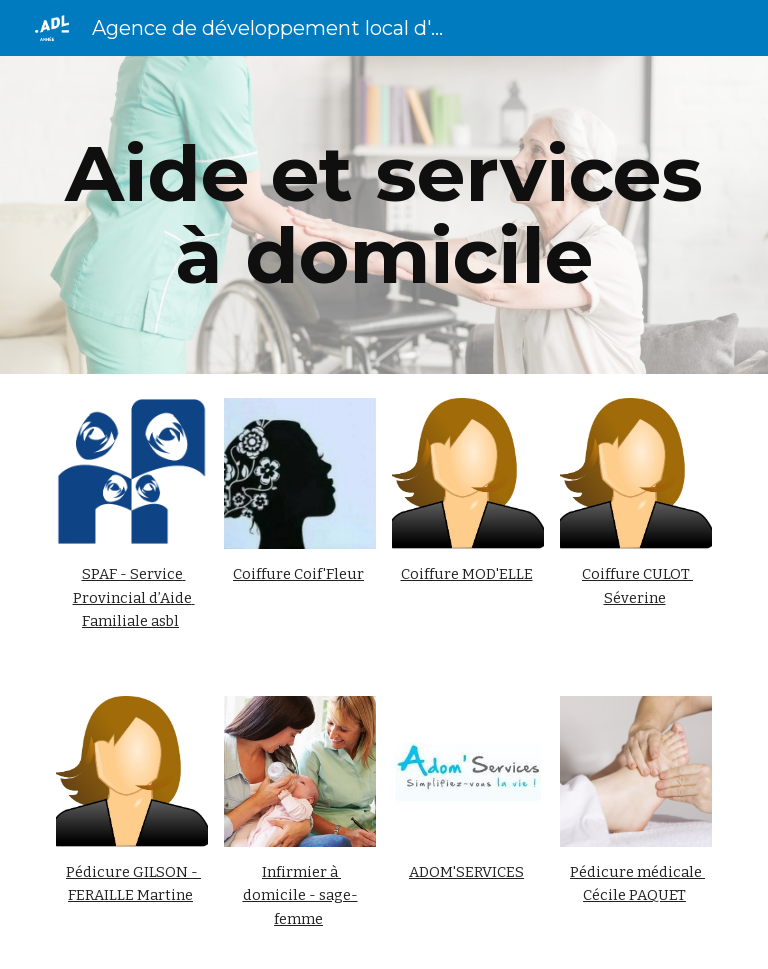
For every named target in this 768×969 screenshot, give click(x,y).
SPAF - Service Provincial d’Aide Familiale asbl (134, 597)
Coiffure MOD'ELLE (467, 574)
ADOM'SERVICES (466, 872)
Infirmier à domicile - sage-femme (300, 895)
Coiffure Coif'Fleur (298, 574)
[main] (383, 215)
